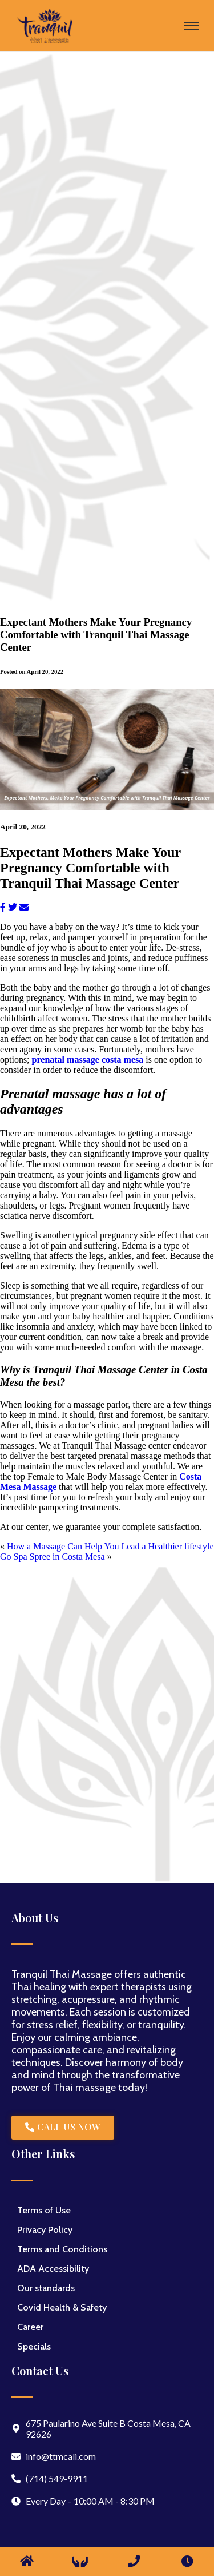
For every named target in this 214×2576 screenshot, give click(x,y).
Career (30, 2326)
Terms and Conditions (62, 2249)
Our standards (46, 2288)
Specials (34, 2346)
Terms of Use (44, 2210)
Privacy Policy (44, 2229)
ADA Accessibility (53, 2268)
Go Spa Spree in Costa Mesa (52, 1556)
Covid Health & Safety (62, 2307)
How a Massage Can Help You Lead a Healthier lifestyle (110, 1546)
